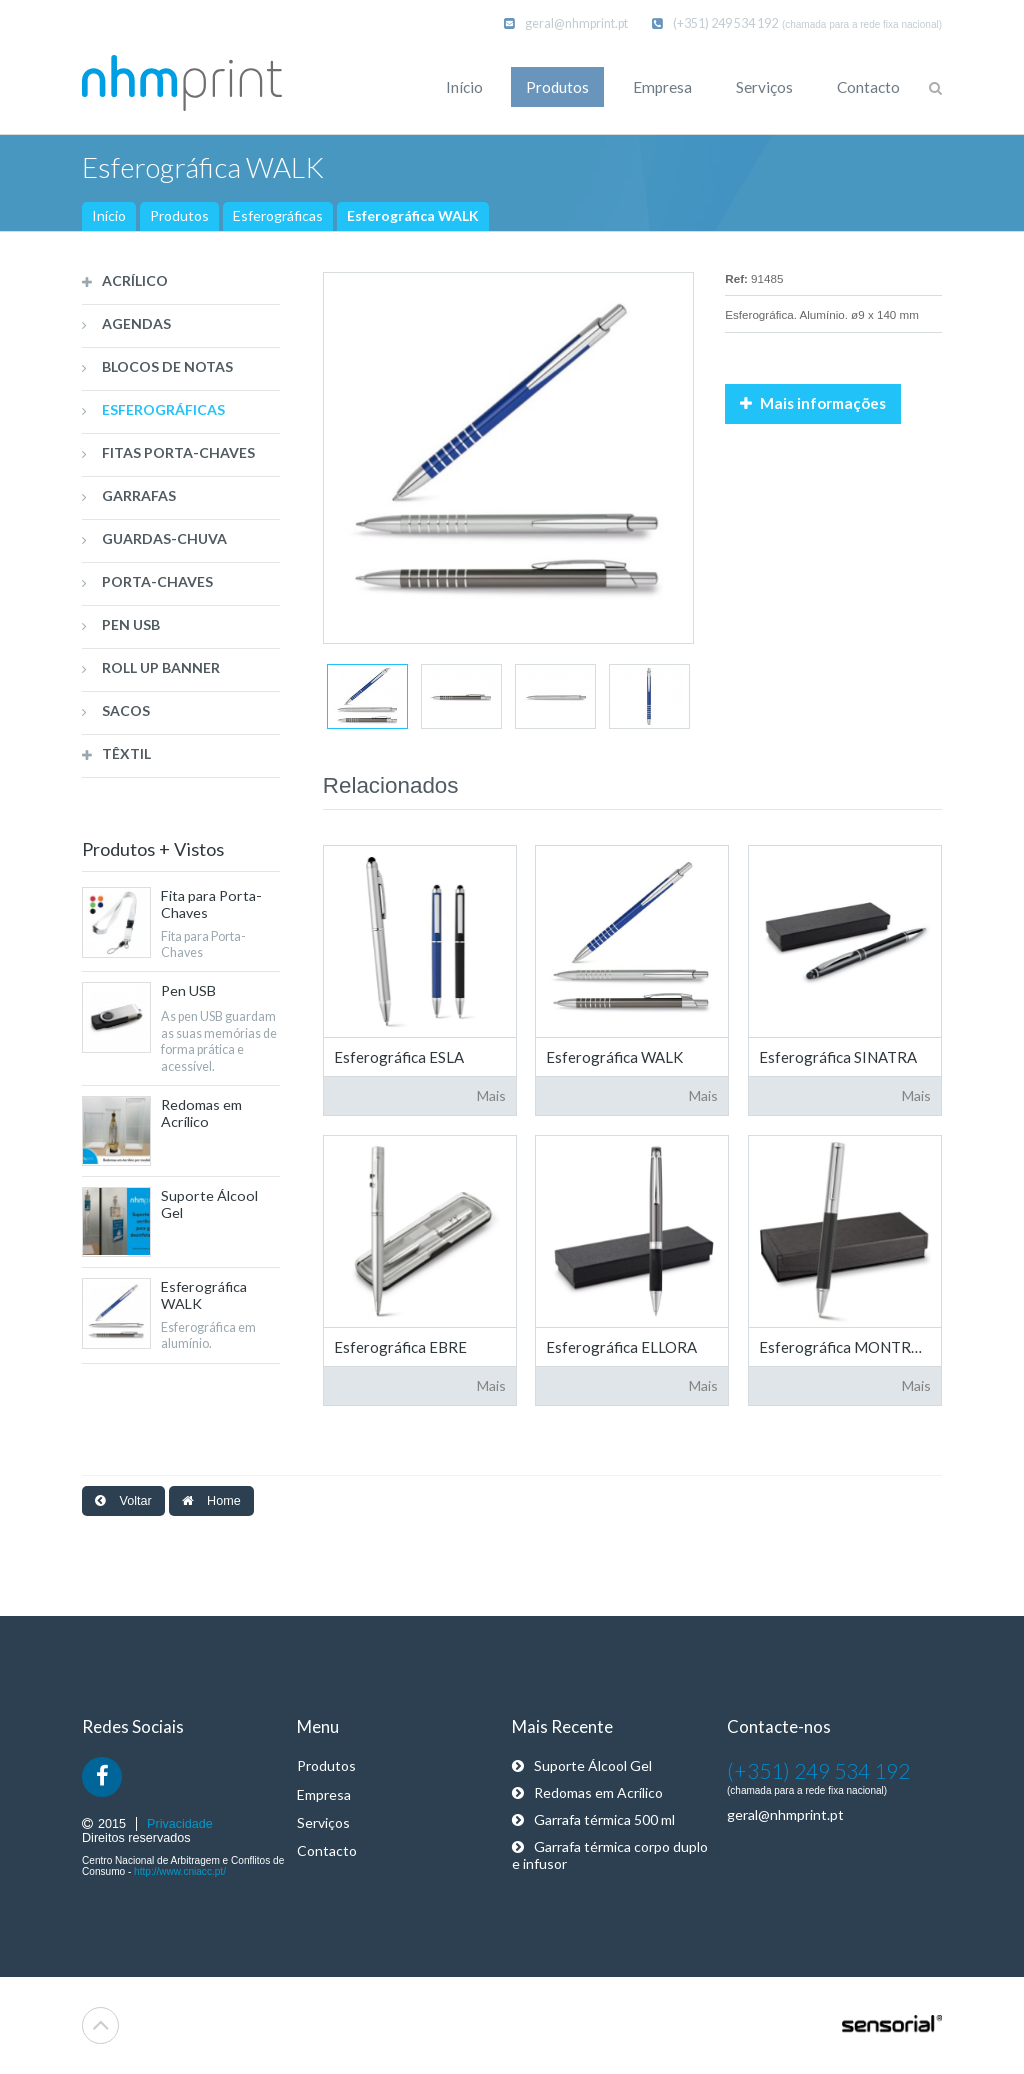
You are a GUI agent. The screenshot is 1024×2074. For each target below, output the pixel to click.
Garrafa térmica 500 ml (593, 1819)
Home (211, 1501)
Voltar (123, 1501)
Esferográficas (278, 215)
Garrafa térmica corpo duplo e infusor (610, 1855)
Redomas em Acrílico (587, 1792)
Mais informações (813, 403)
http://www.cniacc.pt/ (180, 1871)
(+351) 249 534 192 (715, 23)
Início (109, 215)
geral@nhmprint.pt (566, 23)
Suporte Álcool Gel (582, 1765)
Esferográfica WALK (413, 215)
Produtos (179, 215)
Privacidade (180, 1824)
